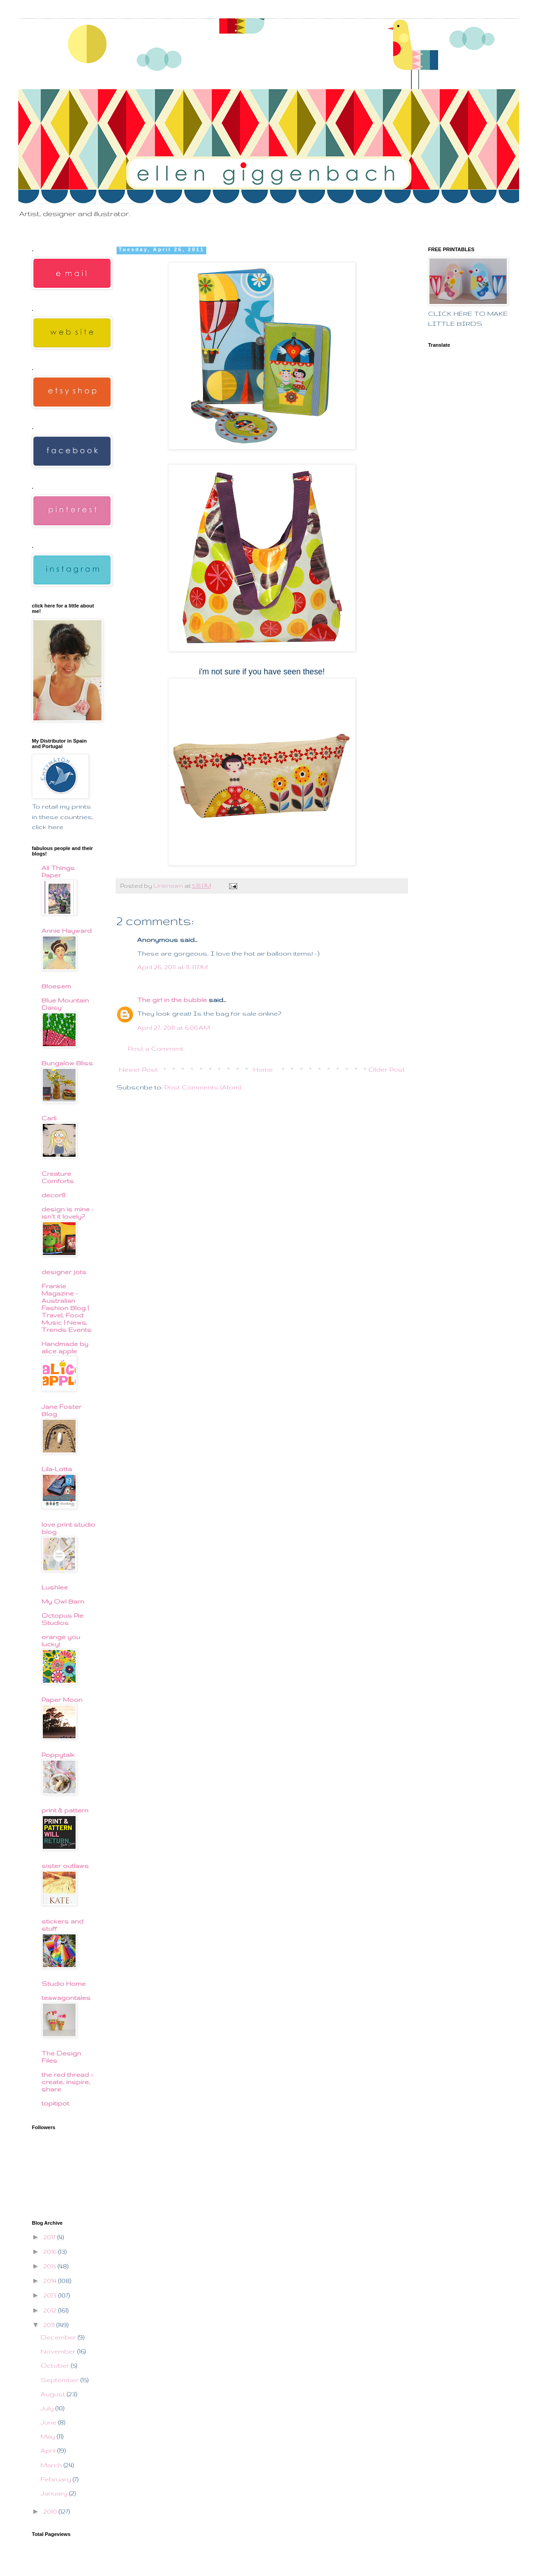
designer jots (64, 1271)
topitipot (55, 2103)
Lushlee (54, 1587)
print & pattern (64, 1810)
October (56, 2365)
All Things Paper (58, 871)
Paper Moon (61, 1699)
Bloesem (56, 986)
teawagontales (66, 1997)
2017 (50, 2237)
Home (263, 1069)
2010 (51, 2511)
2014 (50, 2280)
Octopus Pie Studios (62, 1619)
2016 (50, 2251)
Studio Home (63, 1983)
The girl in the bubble (172, 999)
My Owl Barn (62, 1601)
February (57, 2479)
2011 (49, 2324)
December (59, 2337)
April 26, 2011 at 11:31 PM (172, 967)
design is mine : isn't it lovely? (67, 1212)
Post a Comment (156, 1048)
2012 (50, 2310)
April (49, 2450)
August (54, 2394)
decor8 (53, 1195)
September (61, 2380)
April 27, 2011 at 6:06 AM (173, 1027)
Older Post (386, 1069)
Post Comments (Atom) (202, 1087)
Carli (48, 1118)
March (52, 2465)
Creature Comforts (57, 1177)
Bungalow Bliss (67, 1063)
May (49, 2436)
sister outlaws (65, 1865)
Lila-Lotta (56, 1469)
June (49, 2422)
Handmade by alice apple (64, 1347)
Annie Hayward (66, 930)
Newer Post (138, 1069)
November (59, 2351)
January (55, 2493)
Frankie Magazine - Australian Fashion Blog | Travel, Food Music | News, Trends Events (66, 1307)
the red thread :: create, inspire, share (67, 2082)
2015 (50, 2266)
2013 (50, 2295)
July (48, 2408)
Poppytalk (58, 1754)
